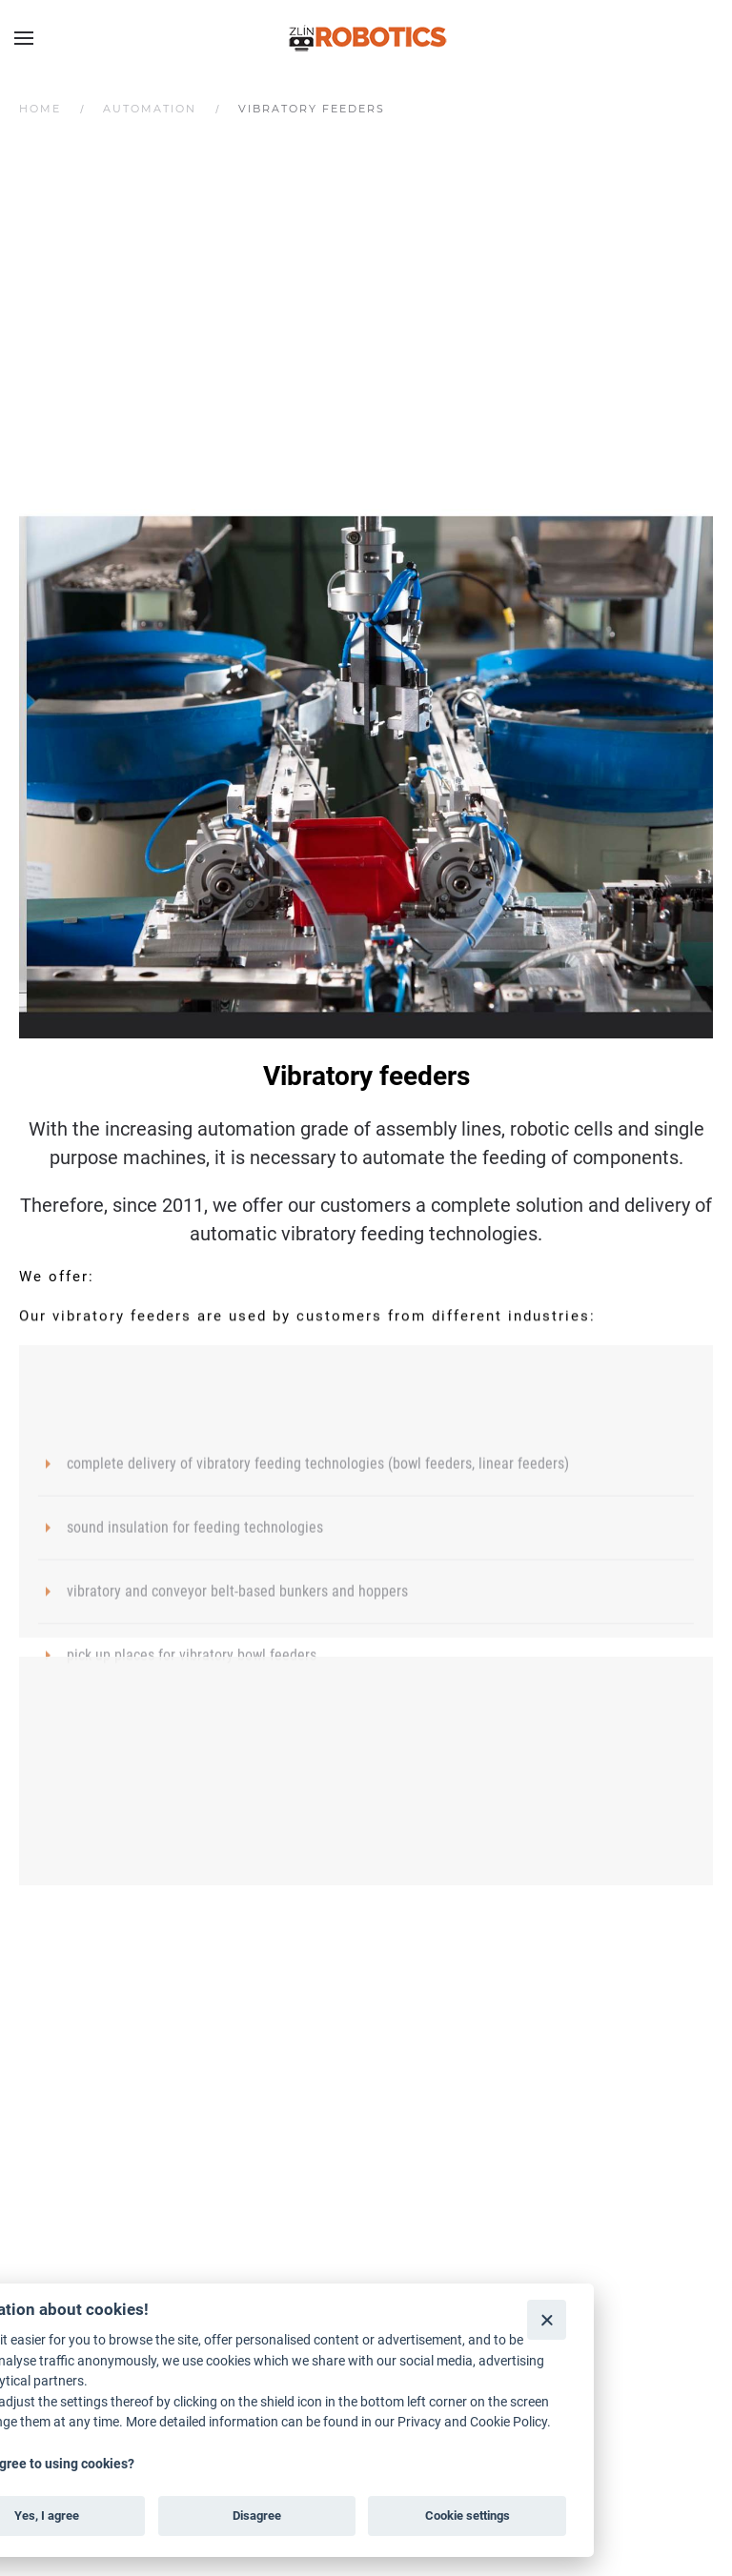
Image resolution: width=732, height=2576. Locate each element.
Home (40, 108)
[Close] (546, 2319)
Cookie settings (467, 2515)
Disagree (257, 2515)
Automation (149, 108)
